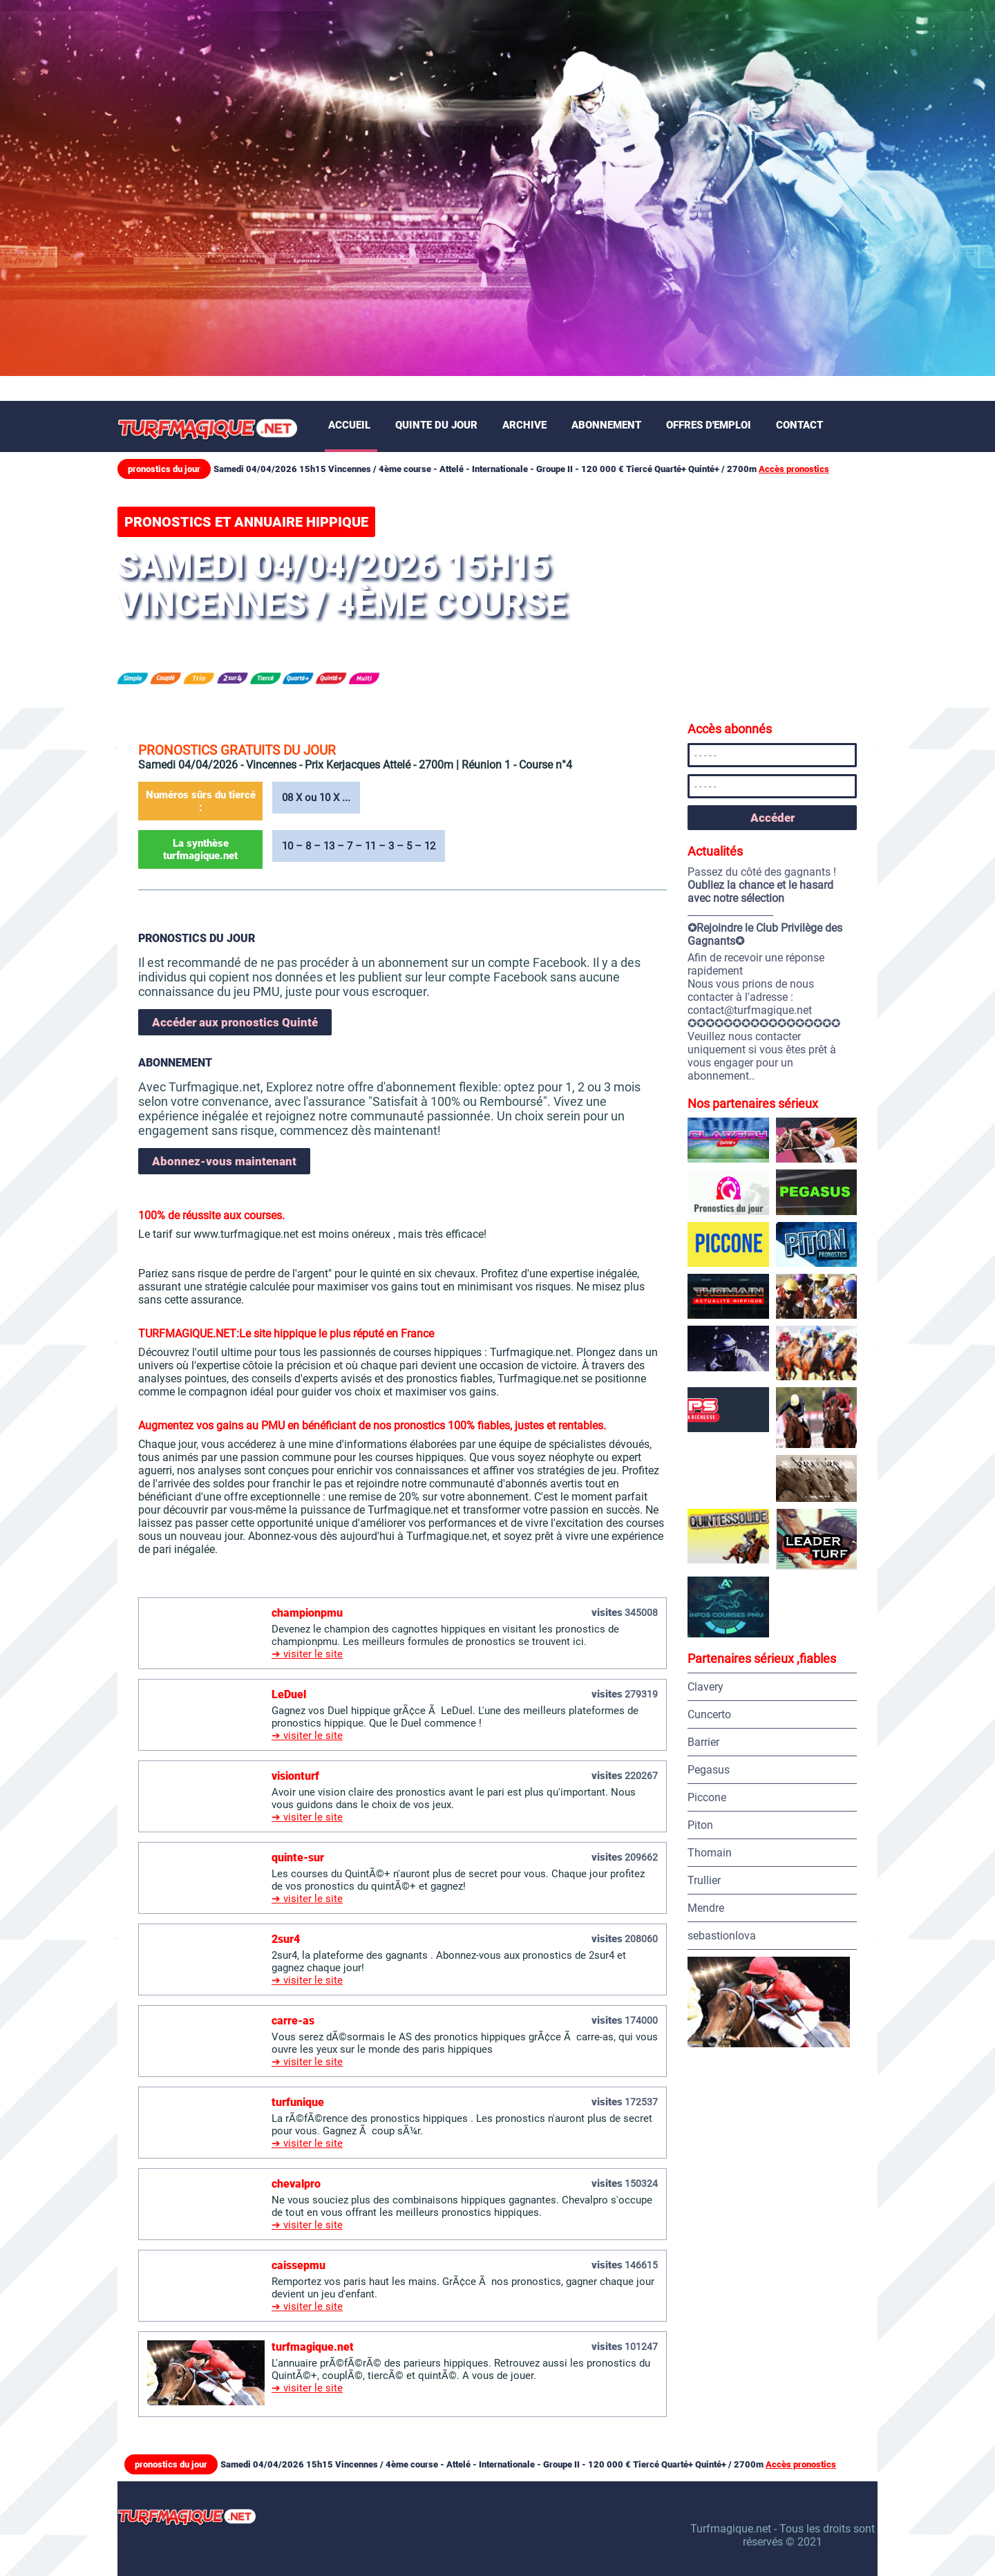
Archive (524, 425)
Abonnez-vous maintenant (224, 1161)
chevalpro (296, 2183)
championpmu (307, 1612)
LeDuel (289, 1694)
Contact (799, 425)
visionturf (295, 1776)
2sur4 (286, 1939)
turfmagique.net (313, 2346)
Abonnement (606, 425)
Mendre (706, 1908)
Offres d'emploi (708, 425)
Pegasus (709, 1769)
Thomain (710, 1852)
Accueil (349, 425)
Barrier (703, 1742)
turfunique (298, 2102)
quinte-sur (298, 1857)
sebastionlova (722, 1935)
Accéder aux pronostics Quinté (235, 1022)
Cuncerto (709, 1714)
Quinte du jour (436, 425)
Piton (700, 1825)
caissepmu (298, 2265)
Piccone (707, 1797)
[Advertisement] (497, 103)
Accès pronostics (794, 469)
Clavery (705, 1686)
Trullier (704, 1880)
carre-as (293, 2020)
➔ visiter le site (307, 1654)
